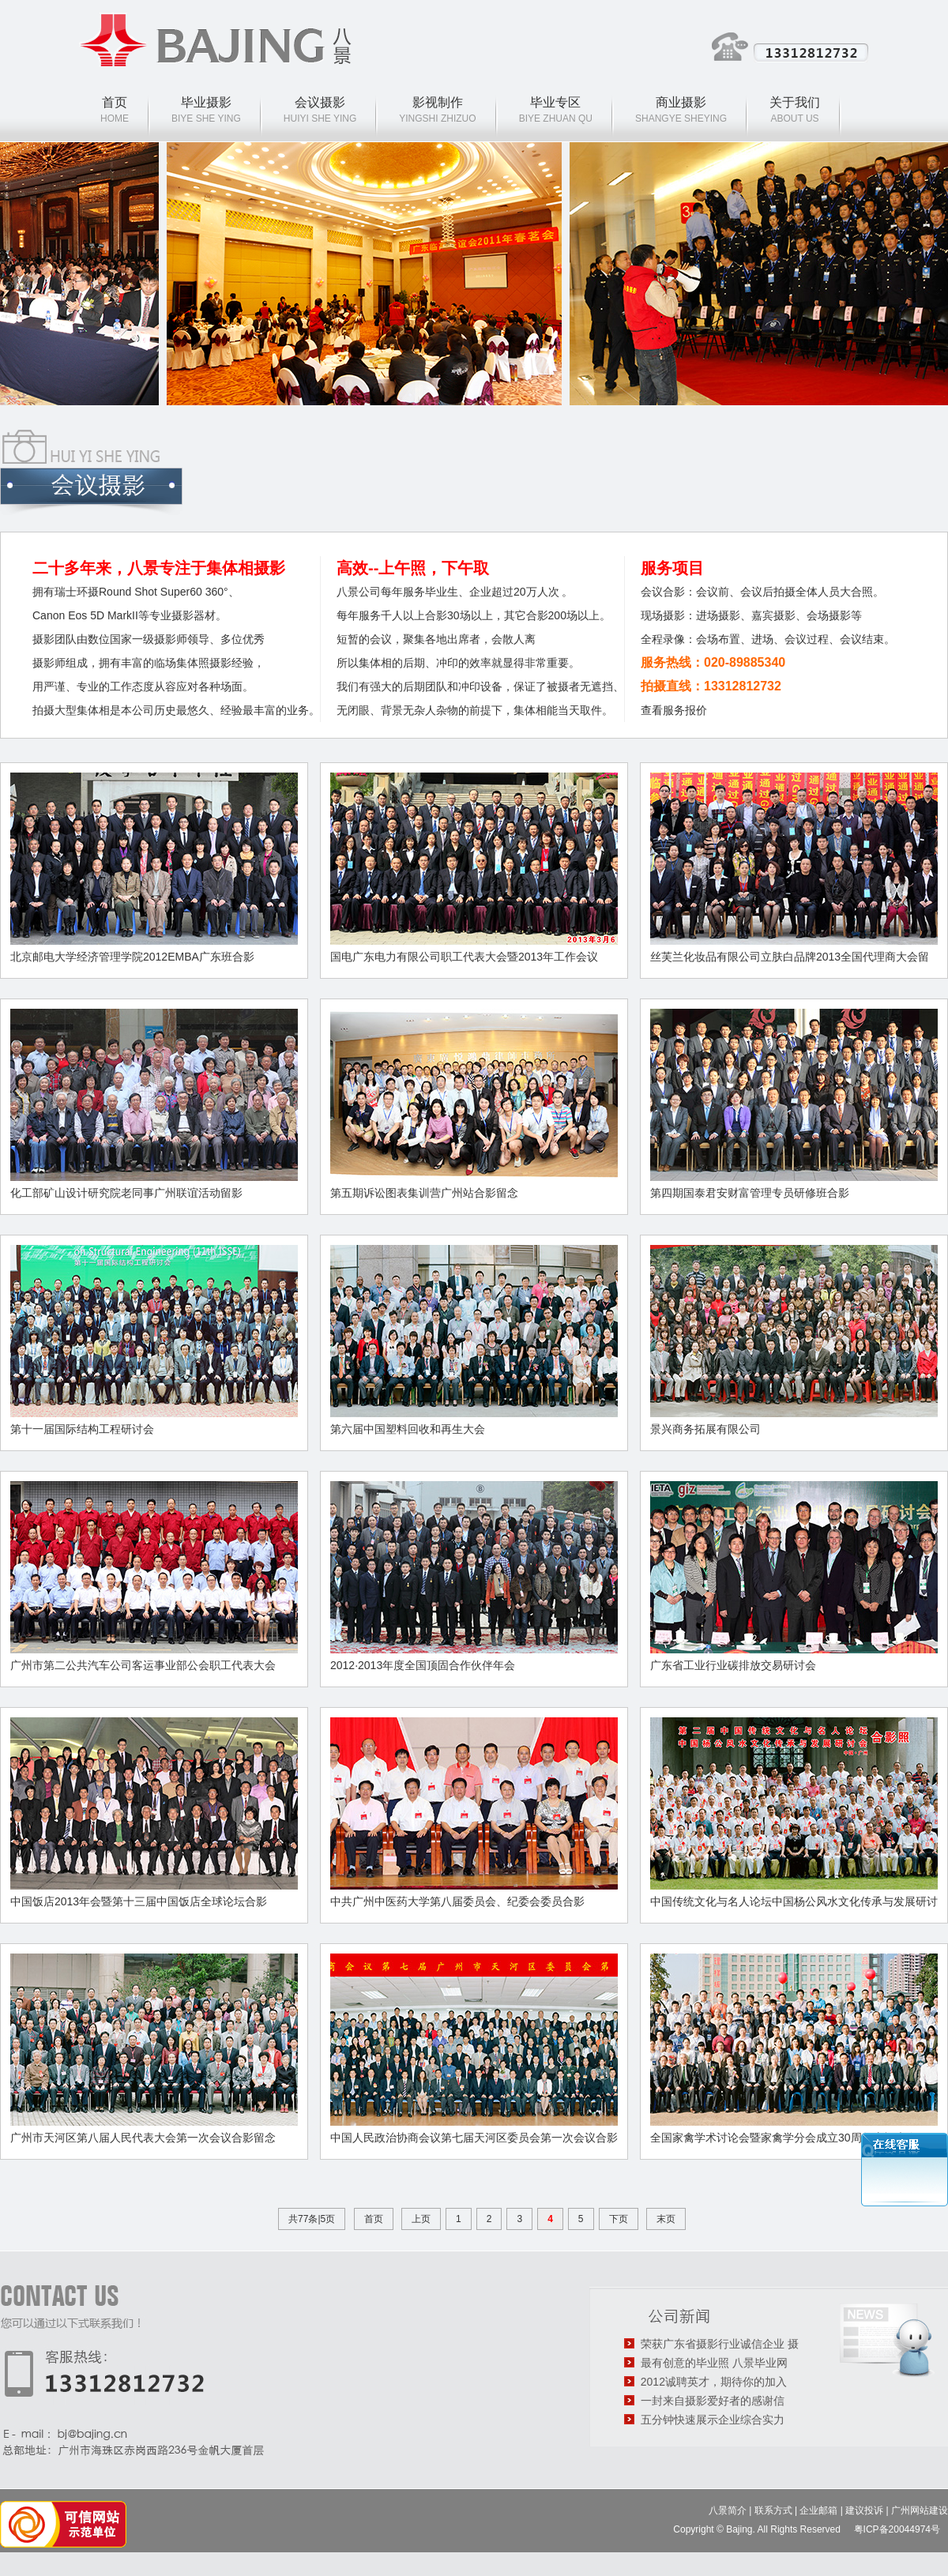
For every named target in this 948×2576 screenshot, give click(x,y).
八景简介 (728, 2510)
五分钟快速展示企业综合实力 (712, 2419)
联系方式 (773, 2510)
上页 (421, 2218)
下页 (618, 2218)
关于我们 (794, 102)
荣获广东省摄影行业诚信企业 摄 (720, 2343)
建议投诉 (864, 2510)
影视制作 (437, 102)
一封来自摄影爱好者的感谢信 (712, 2400)
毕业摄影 (206, 102)
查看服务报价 (674, 710)
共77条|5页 (311, 2218)
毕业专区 (555, 102)
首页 (114, 102)
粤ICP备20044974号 (898, 2529)
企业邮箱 (818, 2510)
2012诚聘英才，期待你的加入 (714, 2381)
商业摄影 (681, 102)
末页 (665, 2218)
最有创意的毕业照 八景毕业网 (714, 2362)
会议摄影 (320, 102)
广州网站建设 (919, 2510)
